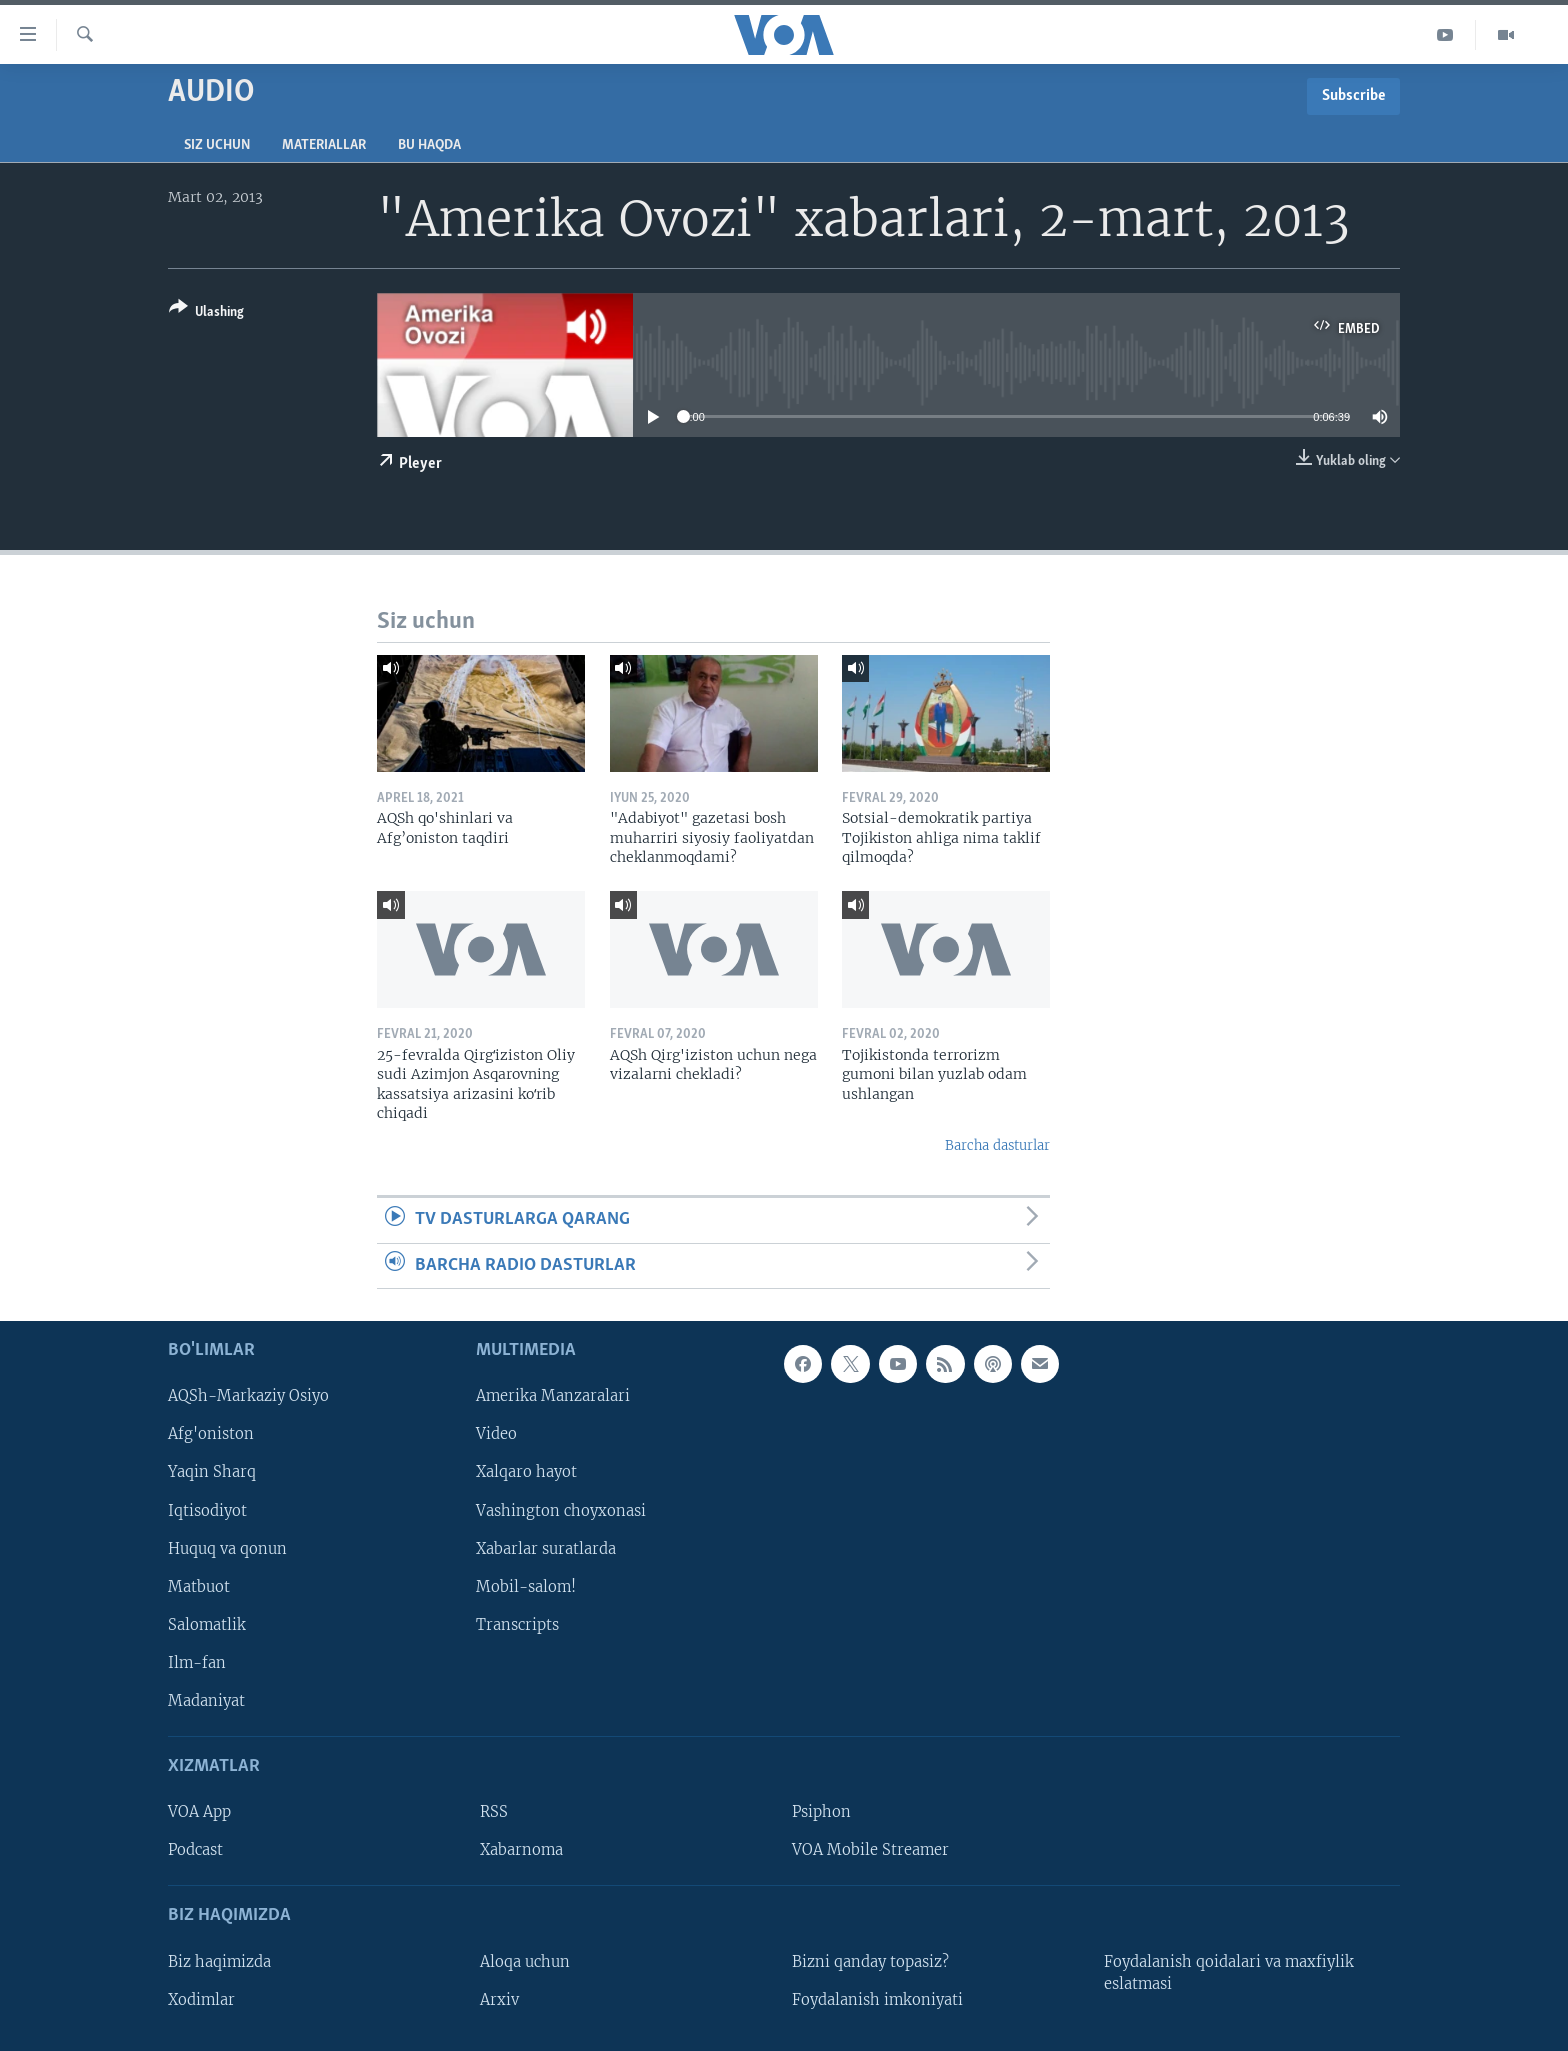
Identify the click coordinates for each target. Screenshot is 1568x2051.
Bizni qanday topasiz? (870, 1961)
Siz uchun (217, 145)
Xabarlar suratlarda (546, 1548)
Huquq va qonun (227, 1548)
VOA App (199, 1812)
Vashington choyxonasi (561, 1510)
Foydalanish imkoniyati (877, 2000)
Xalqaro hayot (526, 1472)
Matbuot (199, 1586)
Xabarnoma (521, 1850)
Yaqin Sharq (212, 1472)
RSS (494, 1812)
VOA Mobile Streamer (870, 1850)
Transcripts (517, 1625)
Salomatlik (207, 1625)
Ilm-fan (197, 1663)
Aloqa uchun (525, 1961)
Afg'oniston (211, 1434)
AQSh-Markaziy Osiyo (248, 1396)
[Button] (206, 313)
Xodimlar (201, 2000)
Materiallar (324, 145)
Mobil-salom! (526, 1586)
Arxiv (499, 2000)
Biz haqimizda (219, 1961)
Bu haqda (429, 145)
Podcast (195, 1850)
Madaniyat (206, 1701)
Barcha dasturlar (997, 1145)
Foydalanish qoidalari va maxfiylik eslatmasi (1229, 1972)
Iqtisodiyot (207, 1510)
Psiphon (821, 1812)
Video (496, 1434)
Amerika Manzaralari (553, 1396)
